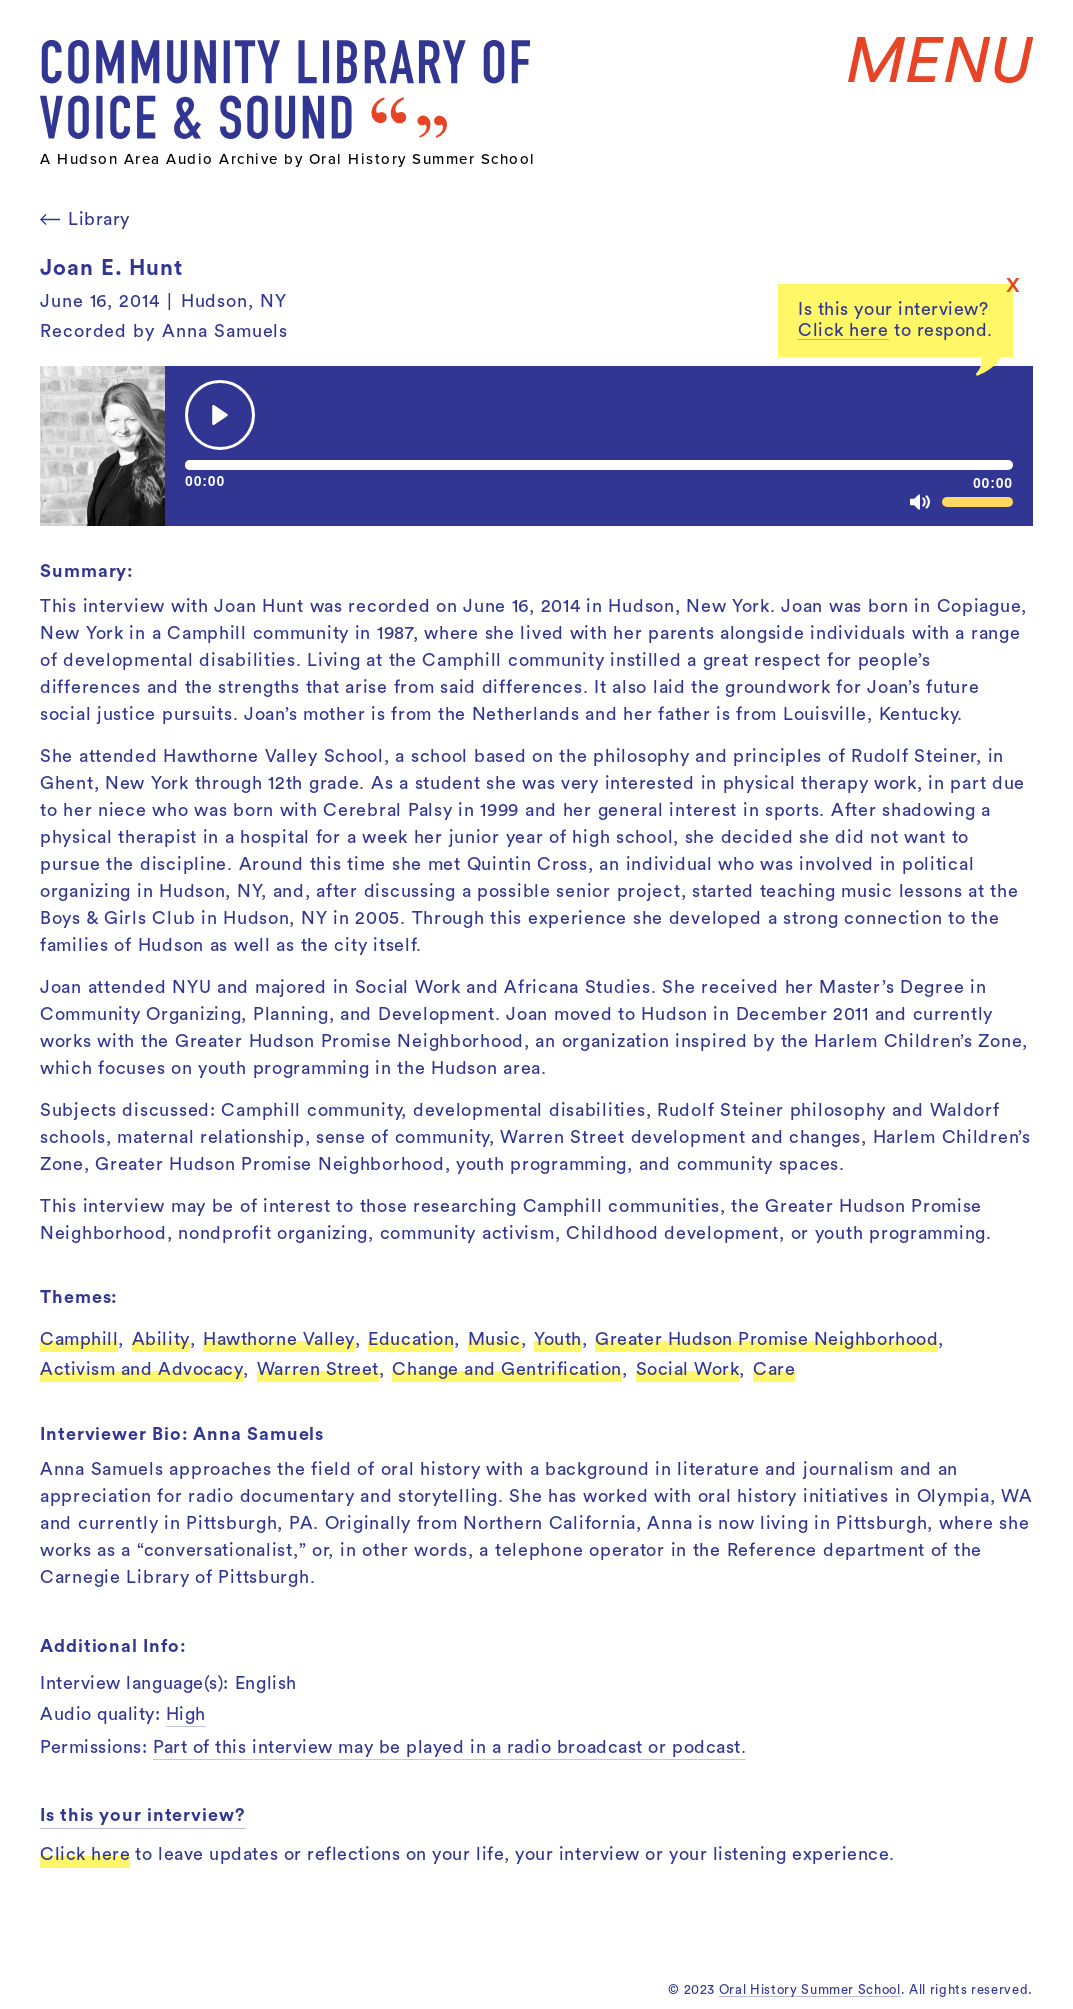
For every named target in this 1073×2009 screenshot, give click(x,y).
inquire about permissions (662, 854)
